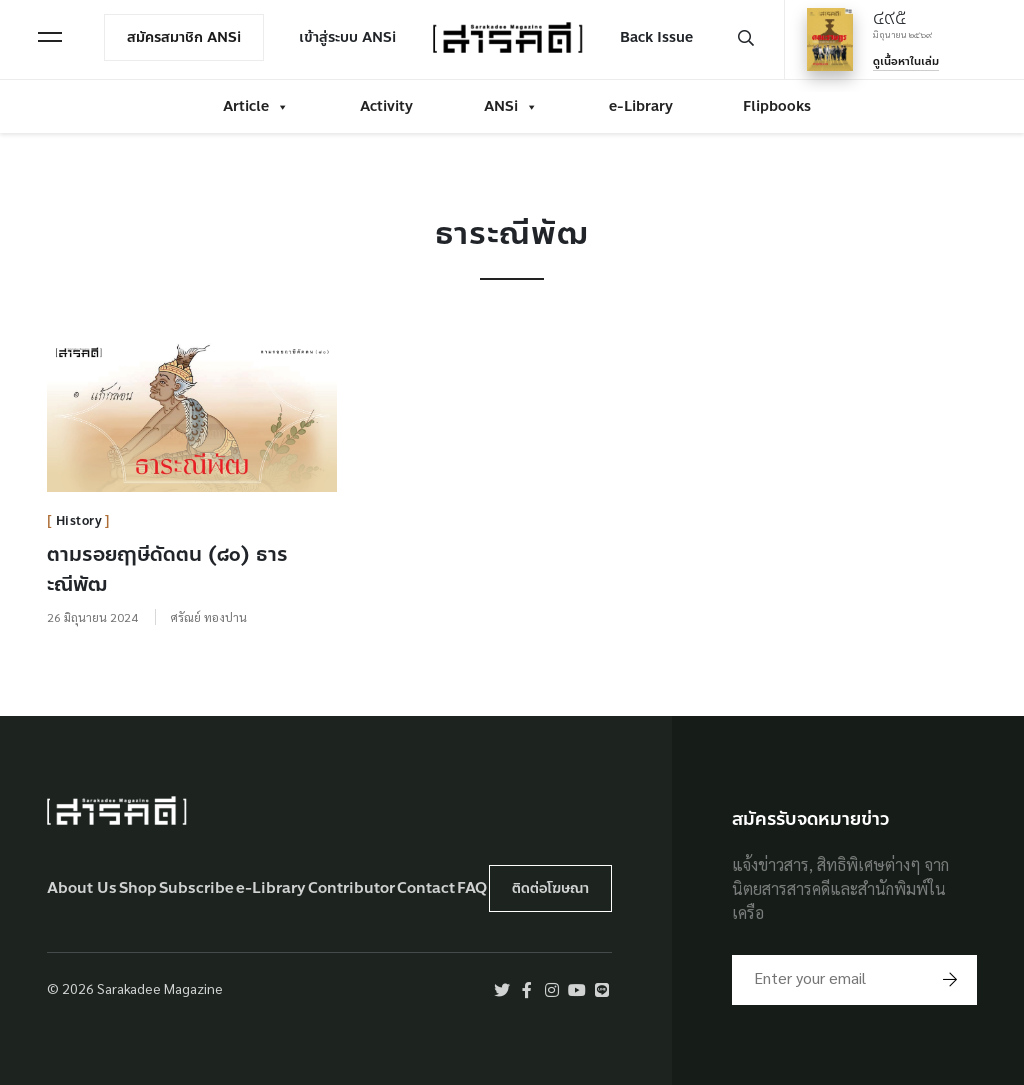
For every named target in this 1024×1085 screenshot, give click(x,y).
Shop (138, 888)
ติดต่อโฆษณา (550, 888)
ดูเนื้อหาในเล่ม (906, 62)
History (79, 521)
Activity (386, 106)
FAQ (472, 888)
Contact (426, 888)
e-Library (641, 106)
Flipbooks (777, 106)
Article (256, 106)
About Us (82, 888)
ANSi (511, 106)
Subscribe (196, 888)
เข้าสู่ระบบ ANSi (347, 37)
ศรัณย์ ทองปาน (208, 617)
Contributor (351, 888)
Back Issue (656, 37)
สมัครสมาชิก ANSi (184, 37)
